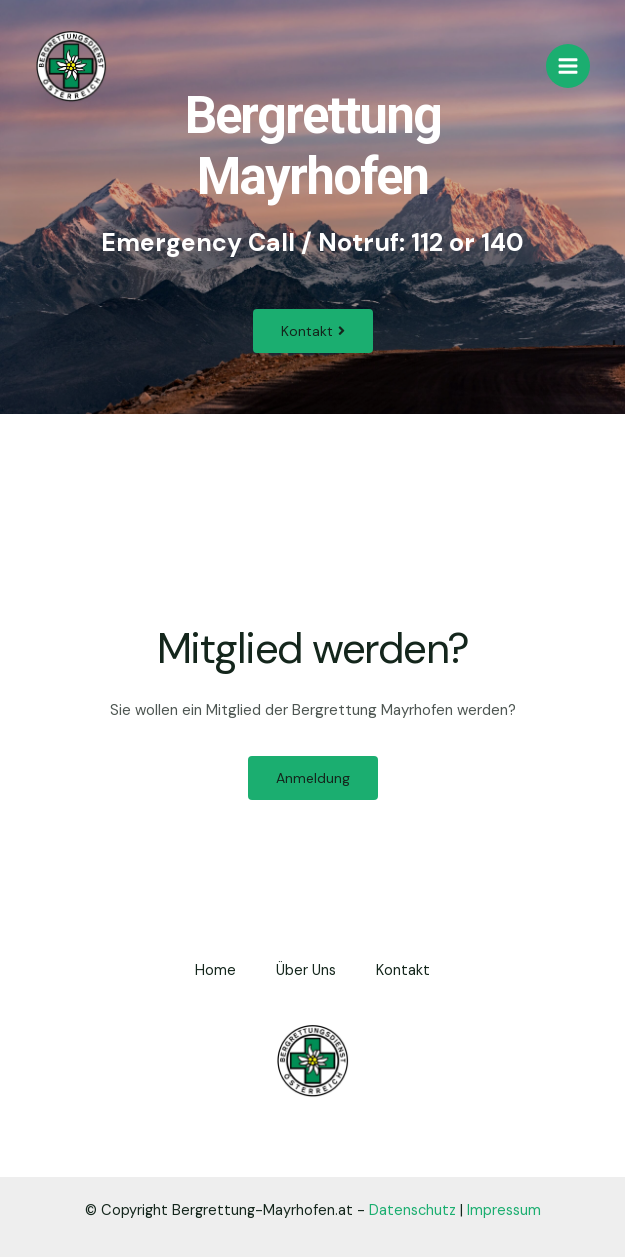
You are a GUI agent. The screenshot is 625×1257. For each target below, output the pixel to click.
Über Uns (306, 970)
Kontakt (403, 970)
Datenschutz (412, 1210)
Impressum (504, 1210)
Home (215, 970)
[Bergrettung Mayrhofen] (71, 66)
